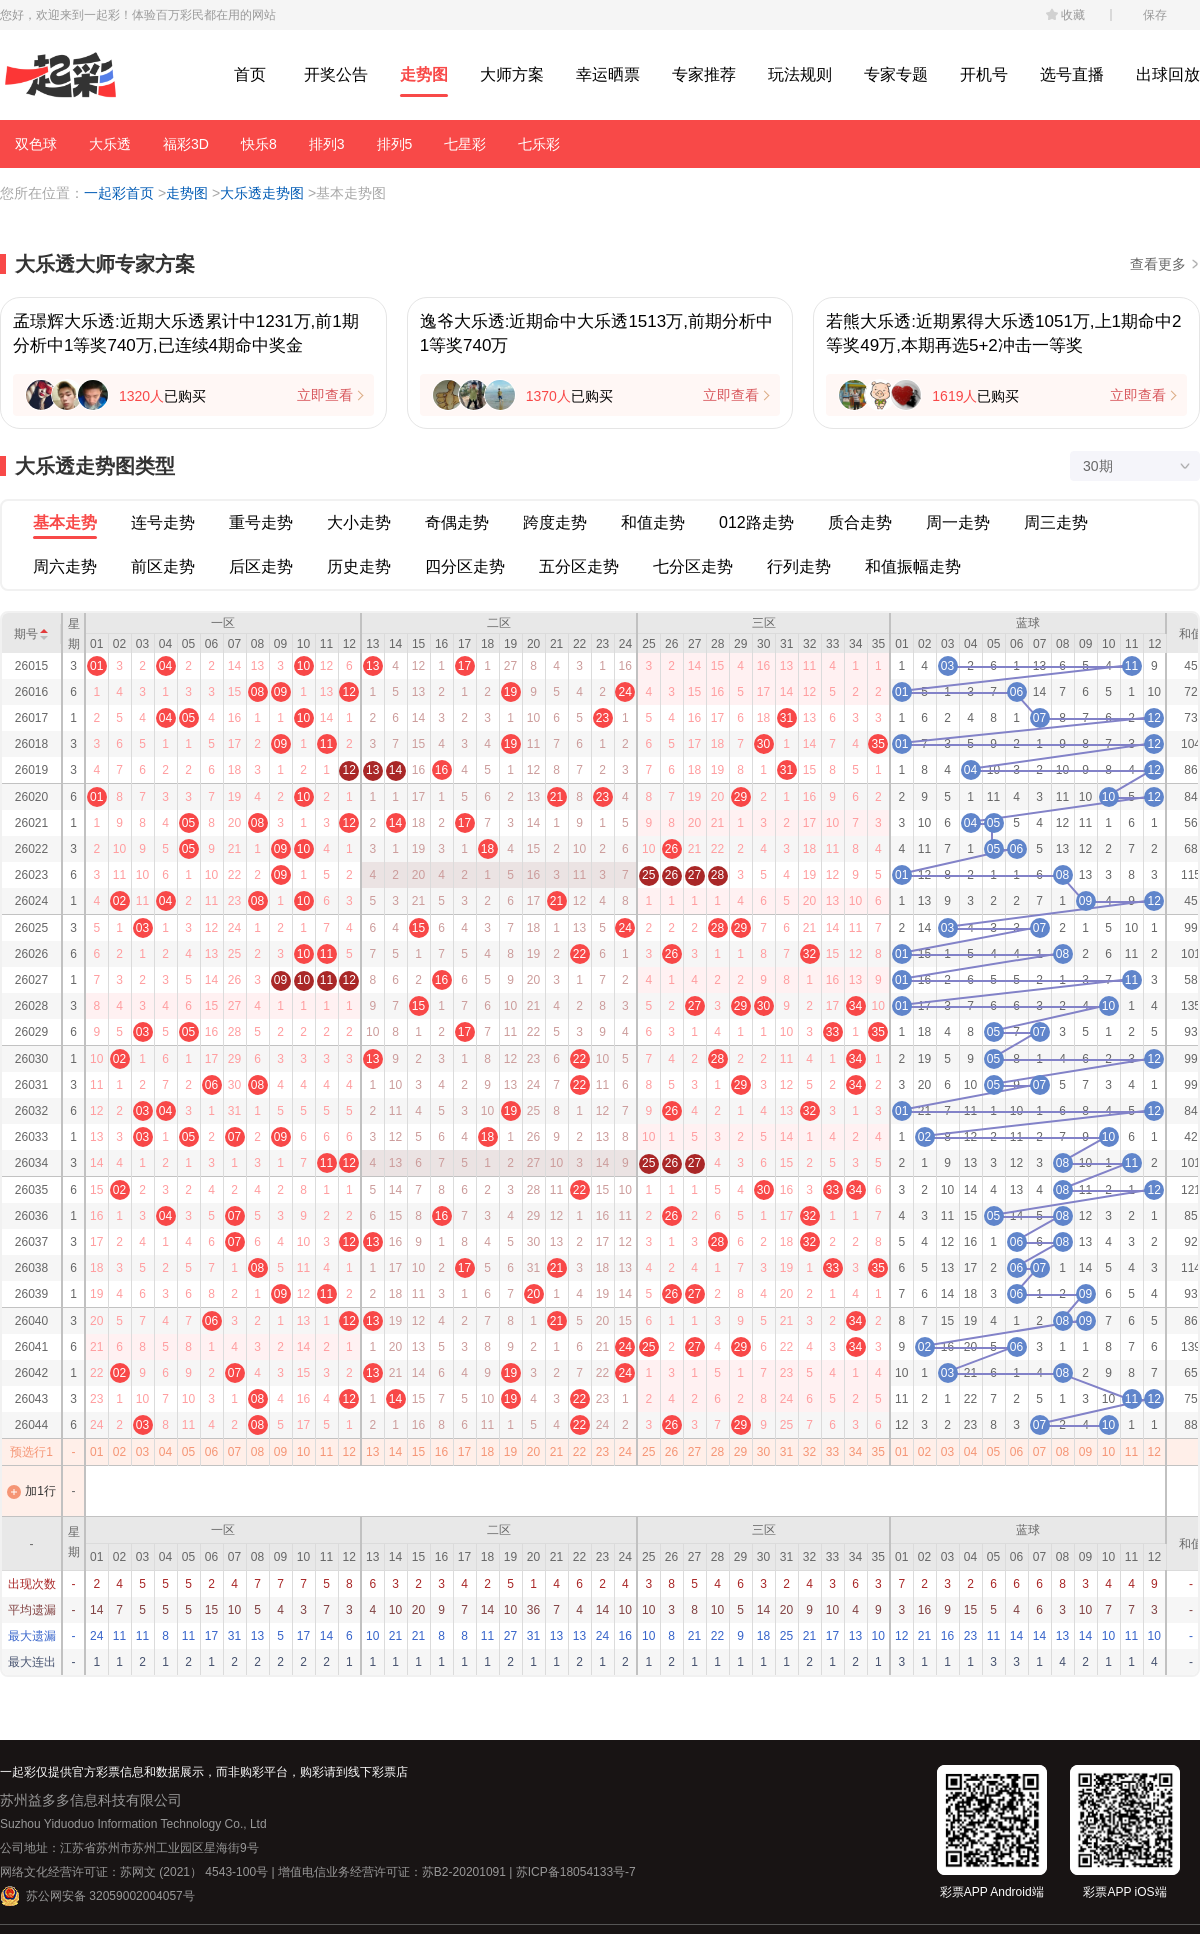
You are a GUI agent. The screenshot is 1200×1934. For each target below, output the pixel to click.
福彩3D (186, 144)
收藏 (1073, 15)
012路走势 (756, 522)
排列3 (327, 144)
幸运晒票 (608, 74)
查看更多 (1158, 264)
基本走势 (65, 522)
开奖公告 (336, 74)
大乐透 (110, 144)
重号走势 (261, 522)
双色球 (36, 144)
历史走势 (359, 566)
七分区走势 (693, 566)
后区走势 (261, 566)
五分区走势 (579, 566)
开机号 (984, 74)
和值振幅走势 (913, 566)
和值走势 (653, 522)
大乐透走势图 (262, 193)
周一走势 (958, 522)
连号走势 (163, 522)
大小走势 (359, 522)
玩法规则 (800, 74)
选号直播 (1072, 74)
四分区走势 (465, 566)
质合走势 (860, 522)
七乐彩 (539, 144)
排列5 (395, 144)
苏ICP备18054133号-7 (576, 1872)
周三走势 (1056, 522)
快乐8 (259, 144)
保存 (1155, 15)
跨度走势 (555, 522)
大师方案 (512, 74)
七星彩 (465, 144)
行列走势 (799, 566)
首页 (250, 74)
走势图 (424, 74)
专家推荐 (704, 74)
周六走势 (65, 566)
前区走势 (163, 566)
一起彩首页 (119, 193)
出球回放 (1168, 74)
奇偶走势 (457, 522)
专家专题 (896, 74)
